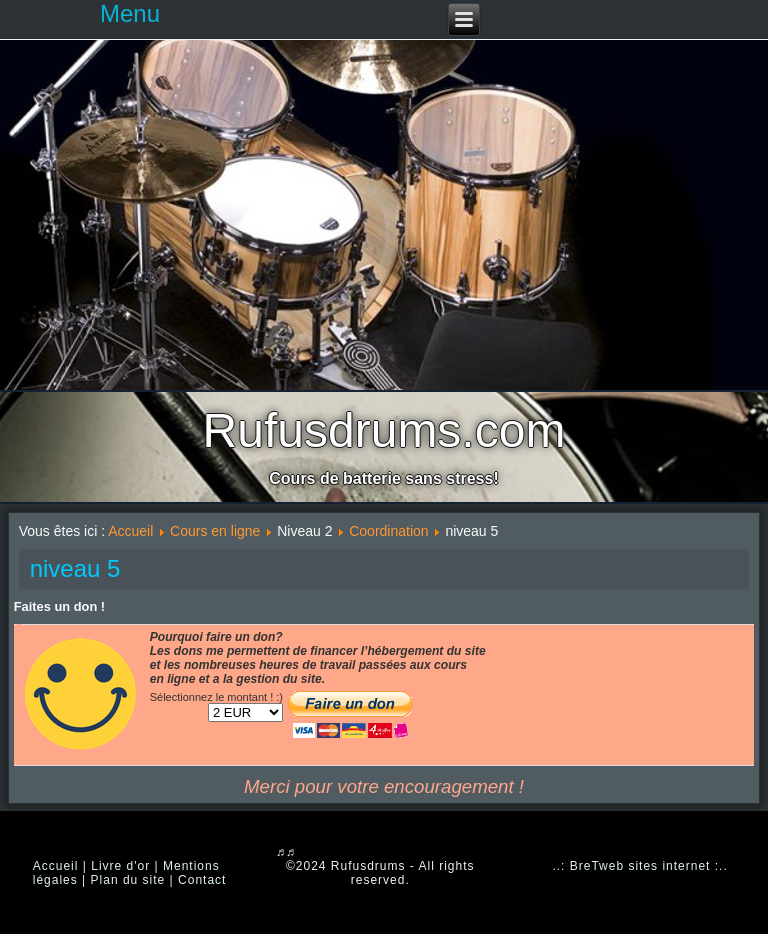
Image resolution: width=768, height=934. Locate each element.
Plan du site (128, 880)
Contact (202, 880)
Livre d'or (120, 866)
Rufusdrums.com (384, 430)
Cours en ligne (215, 531)
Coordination (388, 531)
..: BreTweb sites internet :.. (639, 866)
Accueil (130, 531)
